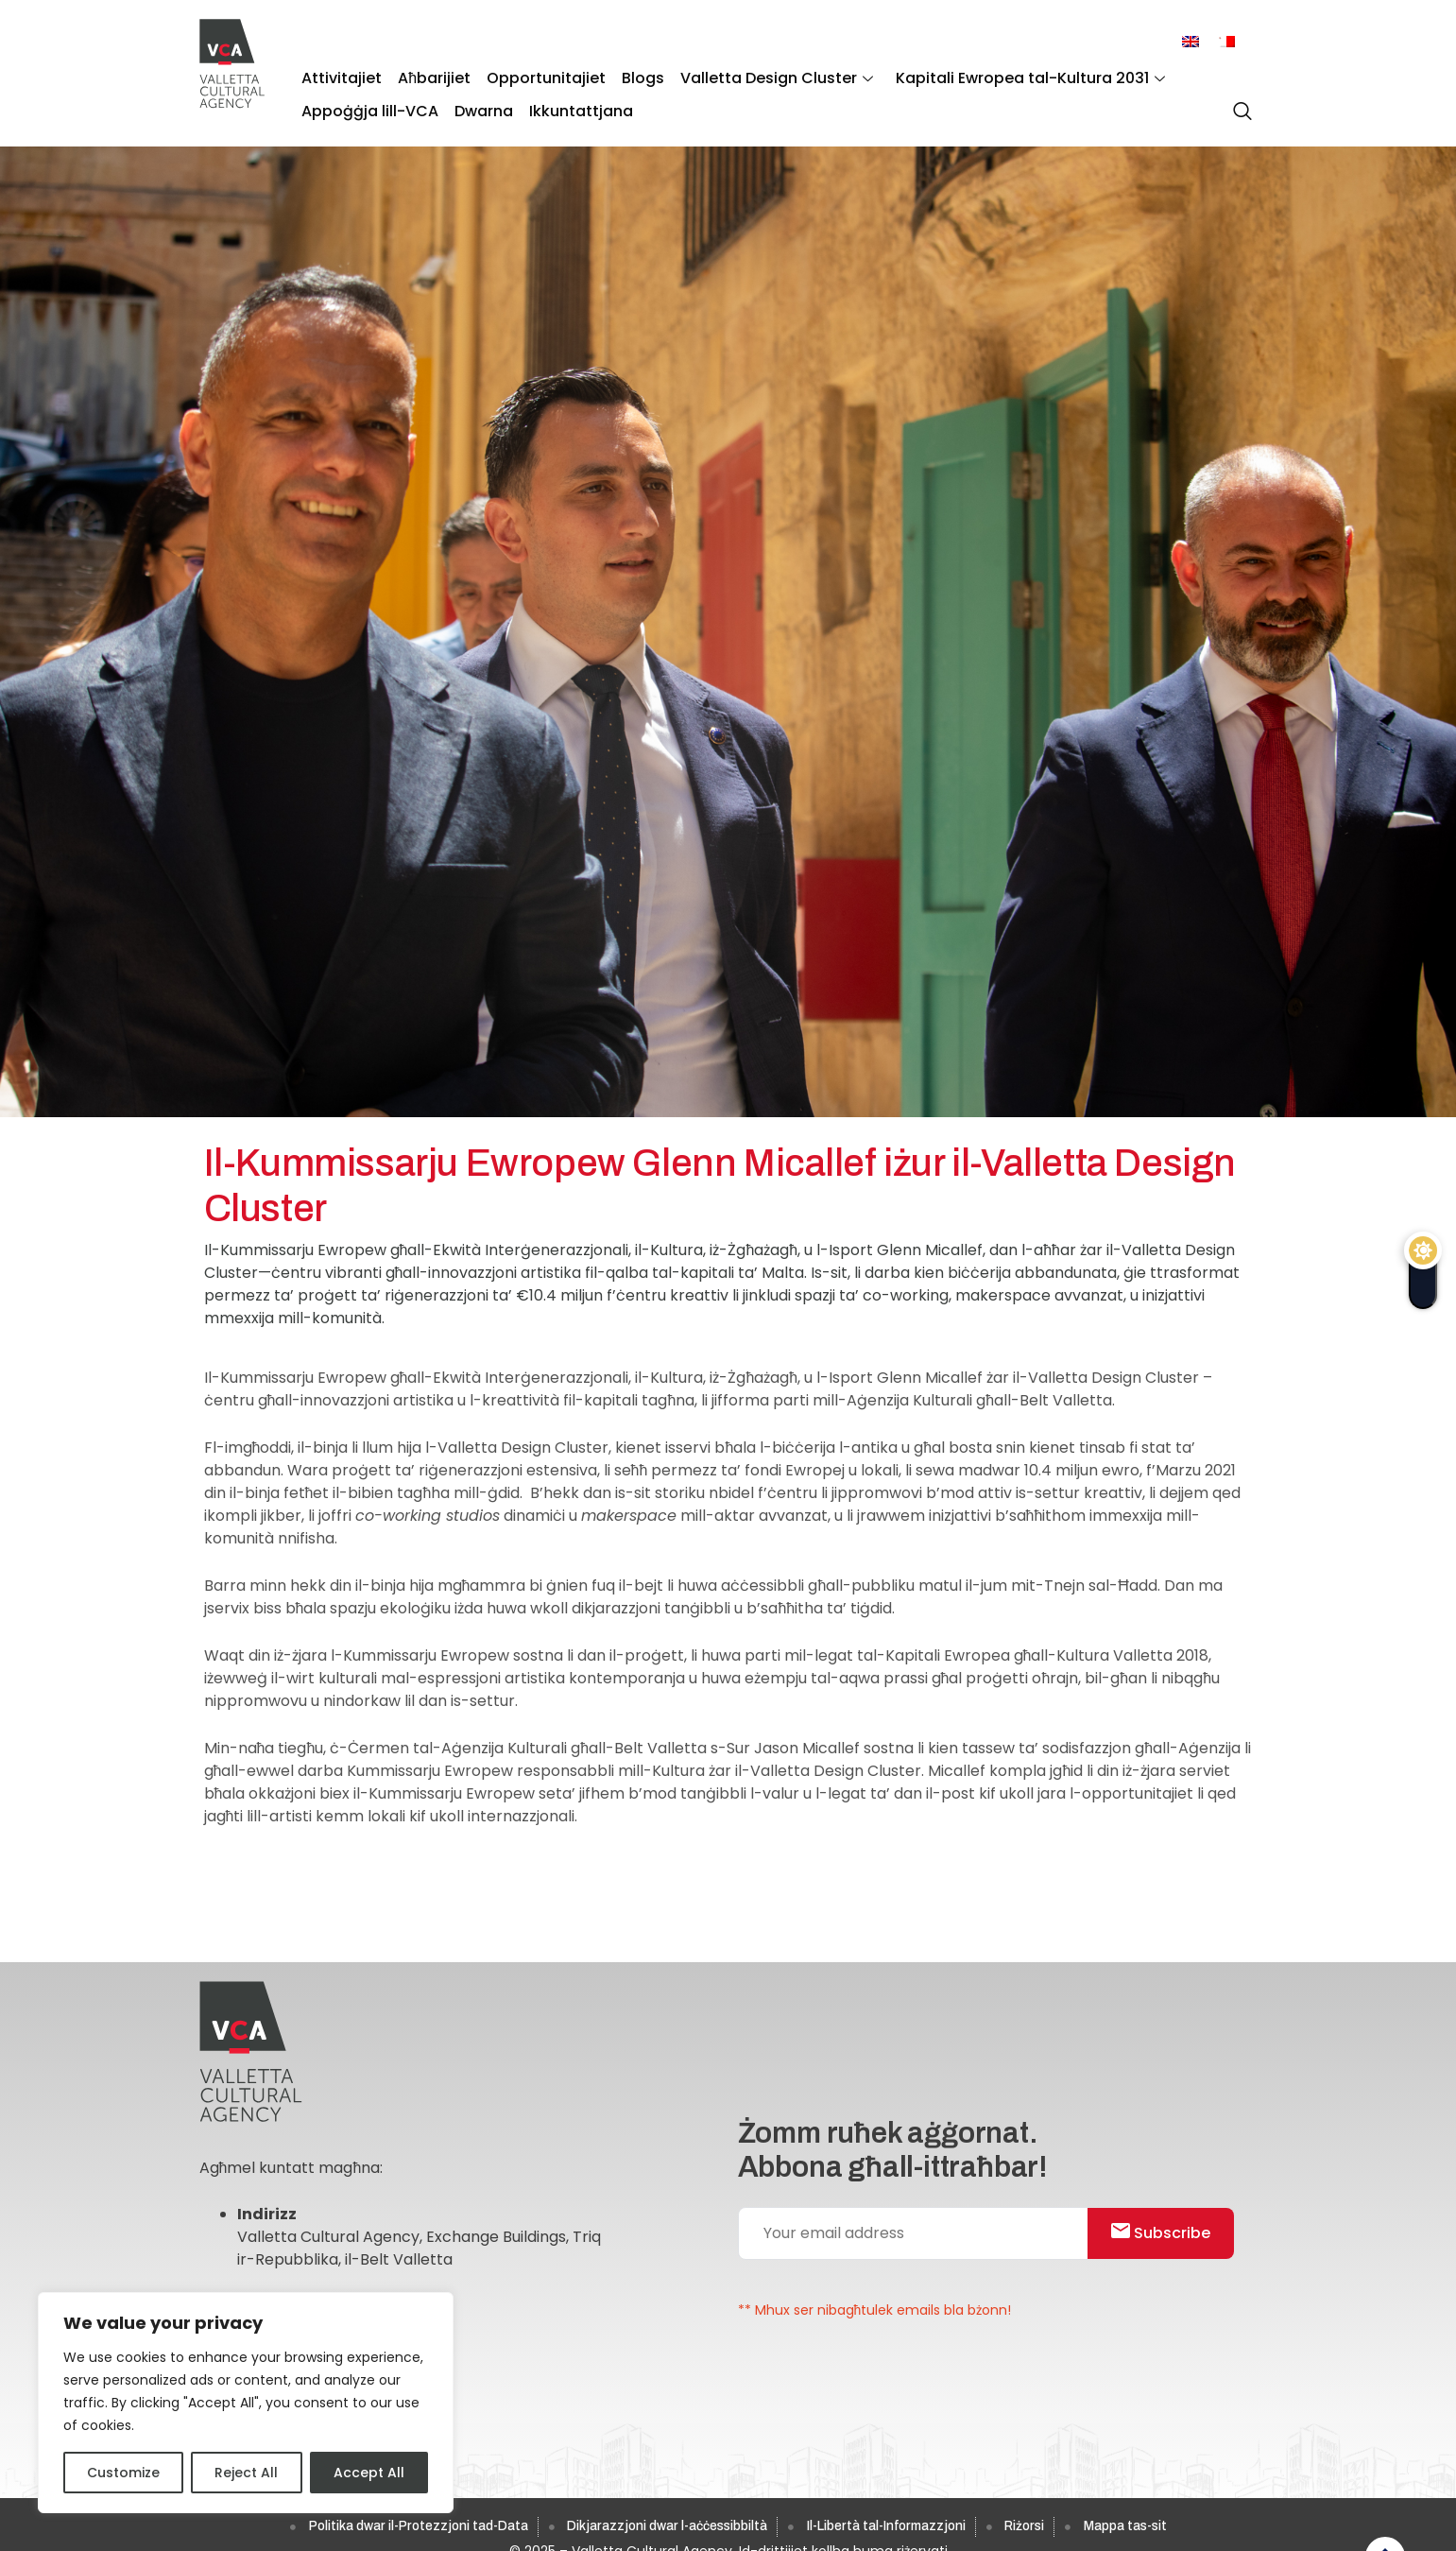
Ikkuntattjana (572, 104)
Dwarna (478, 104)
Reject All (246, 2472)
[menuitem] (1190, 42)
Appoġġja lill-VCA (368, 104)
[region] (246, 2402)
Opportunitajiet (536, 76)
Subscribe (1167, 2235)
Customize (123, 2472)
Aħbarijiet (428, 76)
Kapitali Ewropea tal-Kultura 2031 (1008, 76)
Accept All (369, 2472)
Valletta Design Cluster (759, 76)
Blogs (629, 76)
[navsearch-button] (1238, 103)
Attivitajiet (340, 76)
